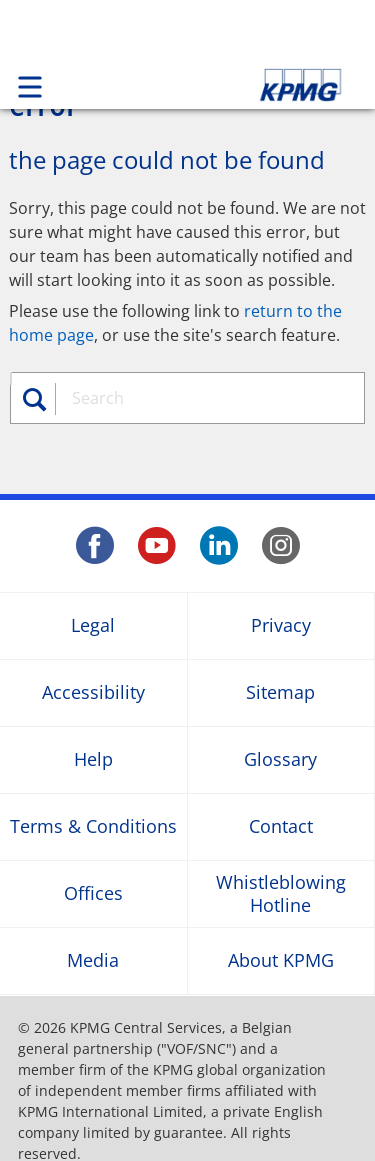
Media (93, 960)
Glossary (280, 759)
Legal (93, 625)
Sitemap (280, 692)
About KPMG (281, 960)
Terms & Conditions (93, 826)
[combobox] (206, 398)
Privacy (281, 625)
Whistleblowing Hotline (281, 893)
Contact (281, 826)
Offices (93, 893)
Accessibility (93, 692)
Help (93, 759)
